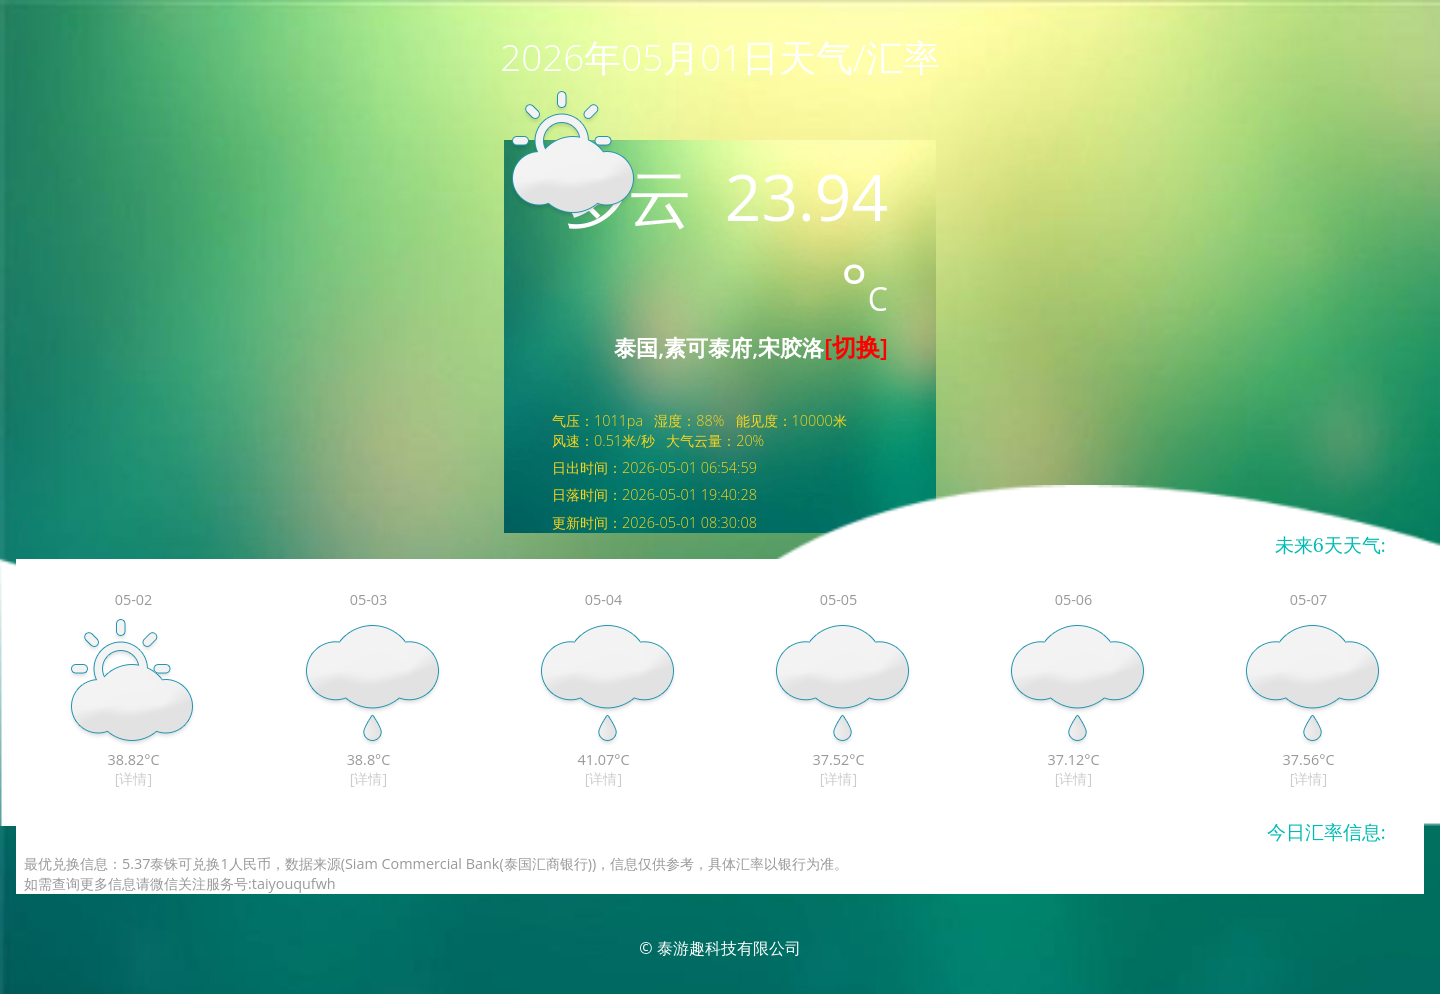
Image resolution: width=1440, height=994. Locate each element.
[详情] (133, 778)
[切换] (856, 346)
